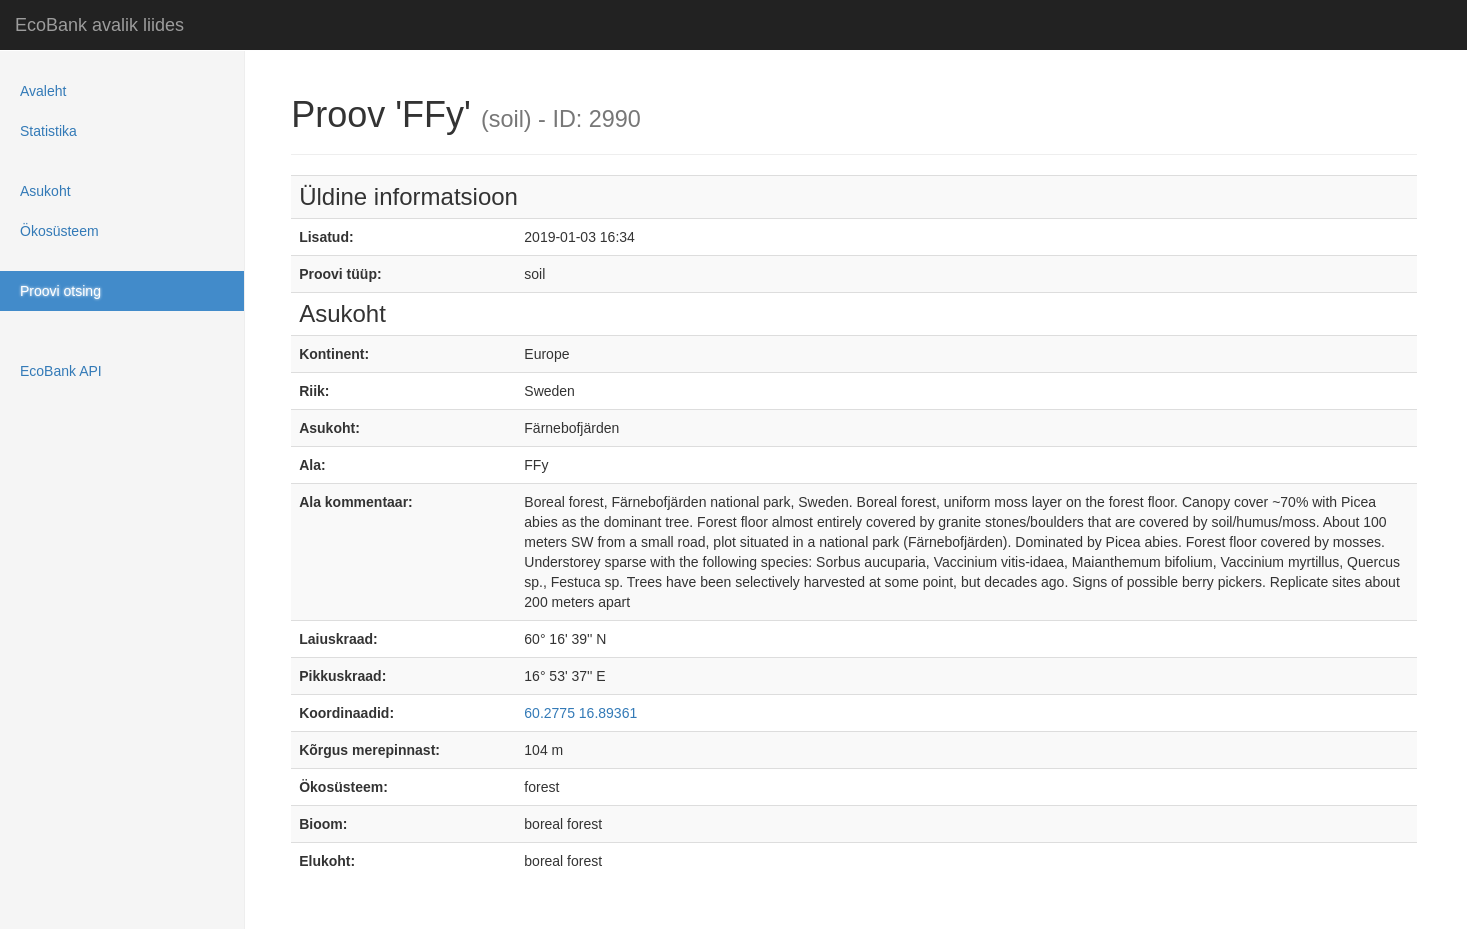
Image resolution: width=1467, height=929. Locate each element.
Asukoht (45, 191)
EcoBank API (61, 371)
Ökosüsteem (59, 231)
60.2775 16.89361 (580, 713)
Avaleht (43, 91)
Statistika (48, 131)
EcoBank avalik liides (99, 25)
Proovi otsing (60, 291)
